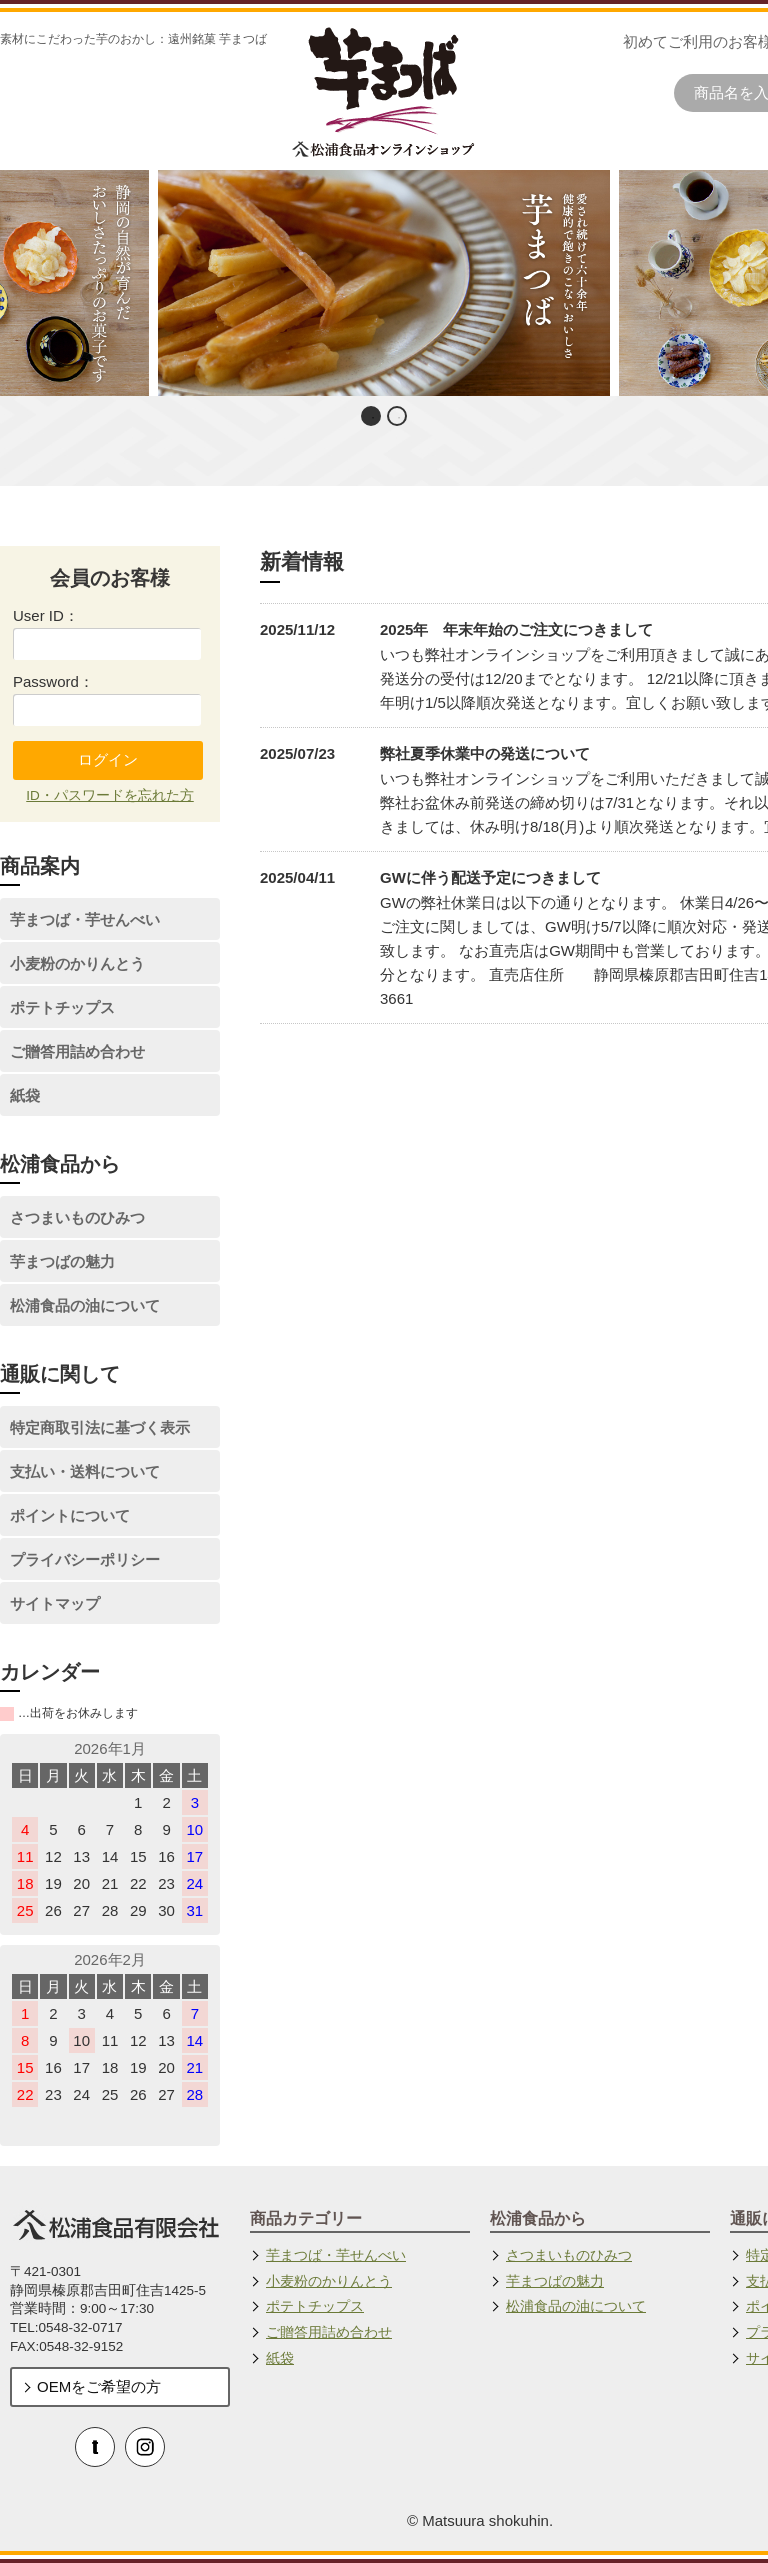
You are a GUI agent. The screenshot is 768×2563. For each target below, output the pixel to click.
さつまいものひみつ (77, 1217)
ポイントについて (70, 1515)
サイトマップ (55, 1603)
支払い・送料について (85, 1471)
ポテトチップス (62, 1007)
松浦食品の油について (85, 1305)
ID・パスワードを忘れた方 (110, 795)
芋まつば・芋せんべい (85, 919)
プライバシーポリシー (85, 1559)
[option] (384, 283)
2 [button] (399, 418)
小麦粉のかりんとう (77, 963)
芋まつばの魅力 (62, 1261)
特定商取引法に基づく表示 (100, 1427)
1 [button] (373, 418)
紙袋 (25, 1095)
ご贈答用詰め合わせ (77, 1051)
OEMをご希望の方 (99, 2386)
